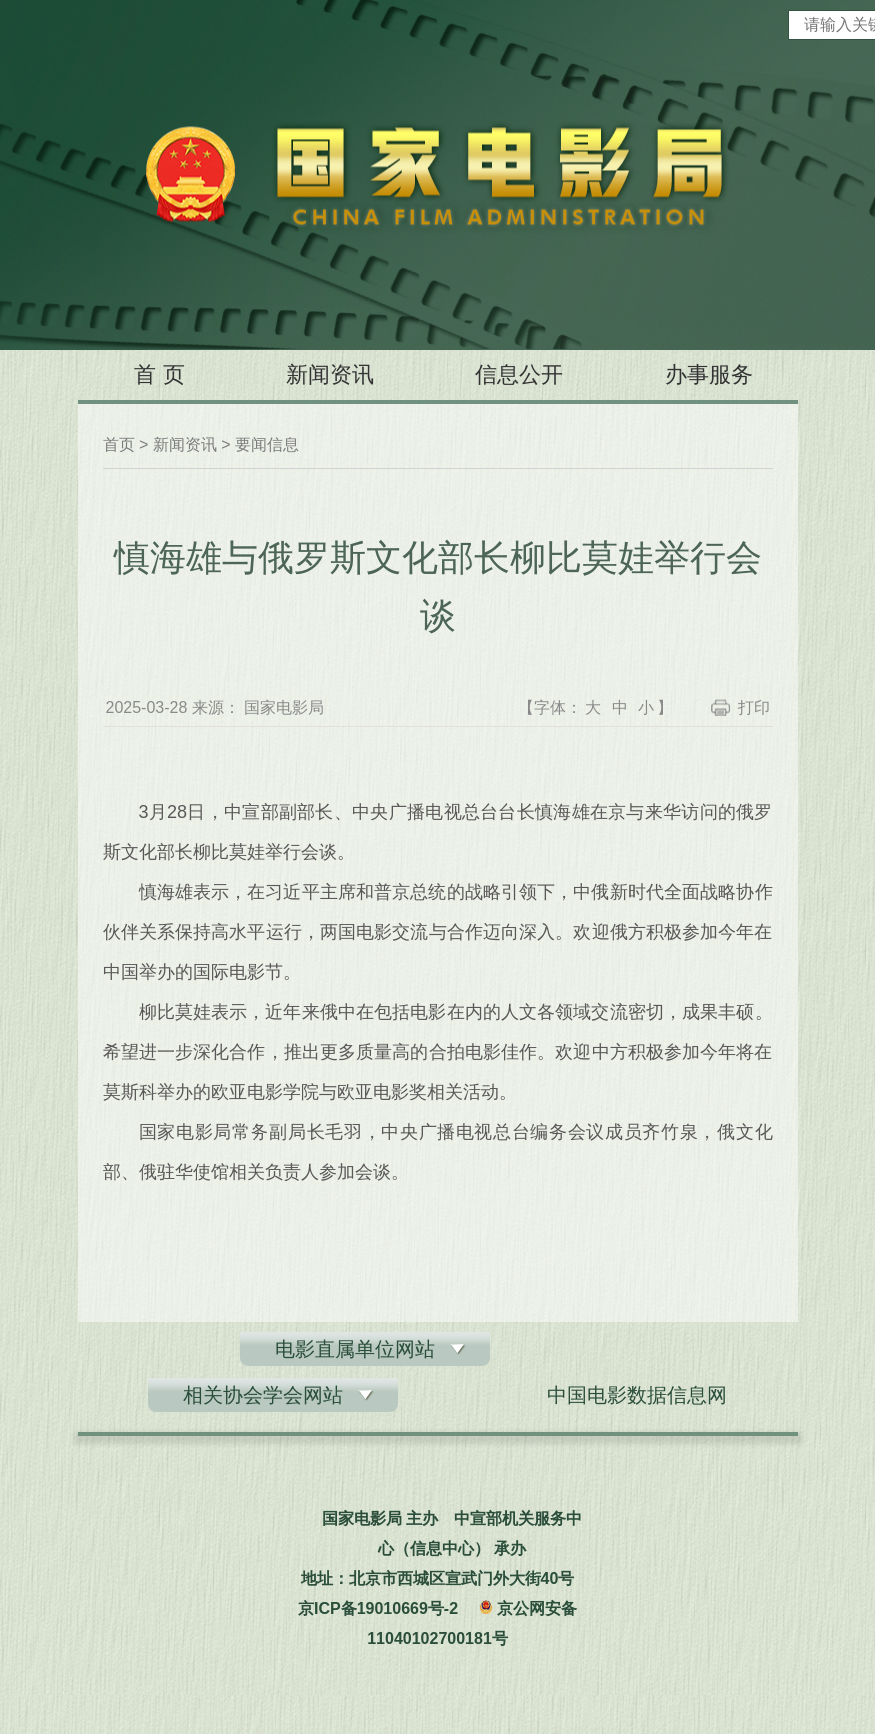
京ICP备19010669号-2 (378, 1608)
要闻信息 (267, 444)
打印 (754, 707)
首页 (119, 444)
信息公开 (519, 374)
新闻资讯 (330, 374)
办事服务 (709, 374)
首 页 (159, 374)
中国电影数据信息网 (637, 1395)
